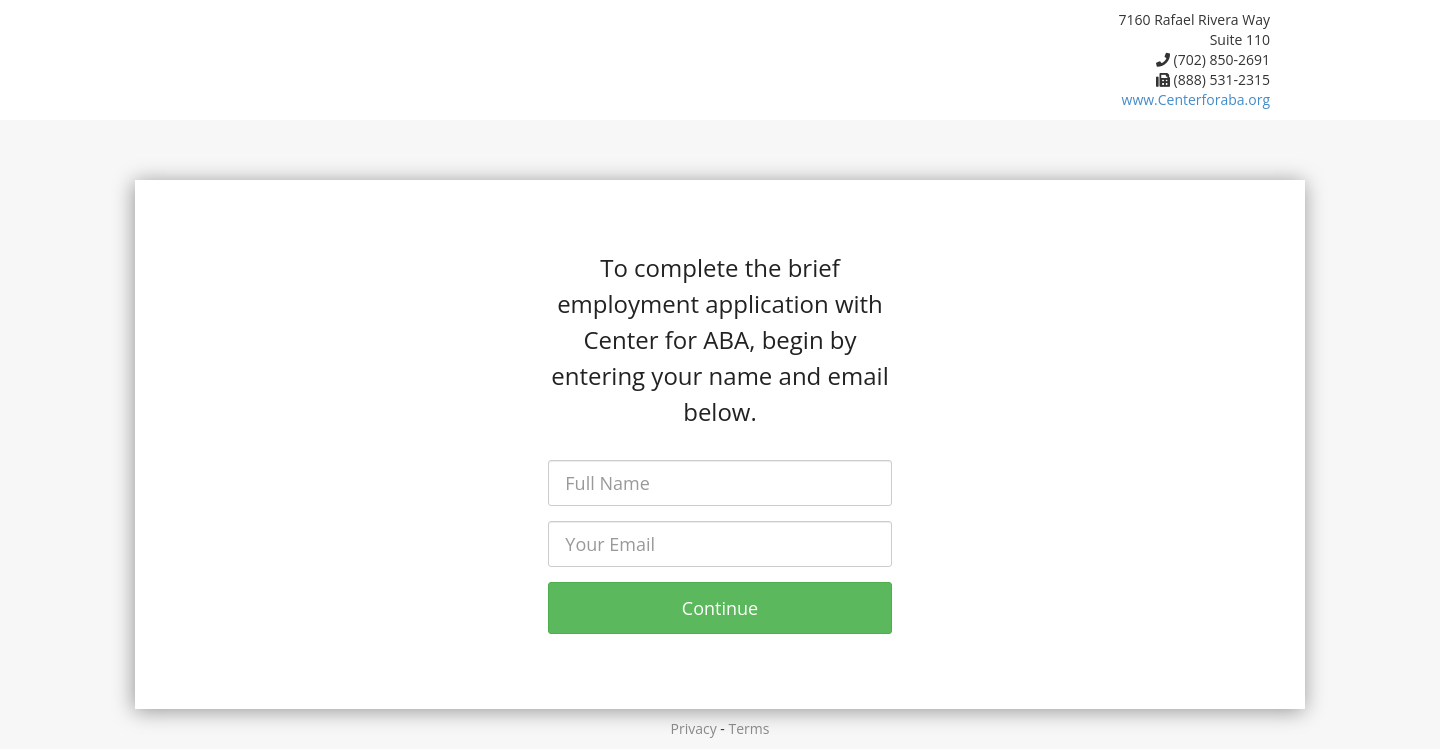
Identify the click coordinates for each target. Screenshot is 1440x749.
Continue (720, 608)
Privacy (694, 728)
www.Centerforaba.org (1196, 99)
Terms (749, 728)
